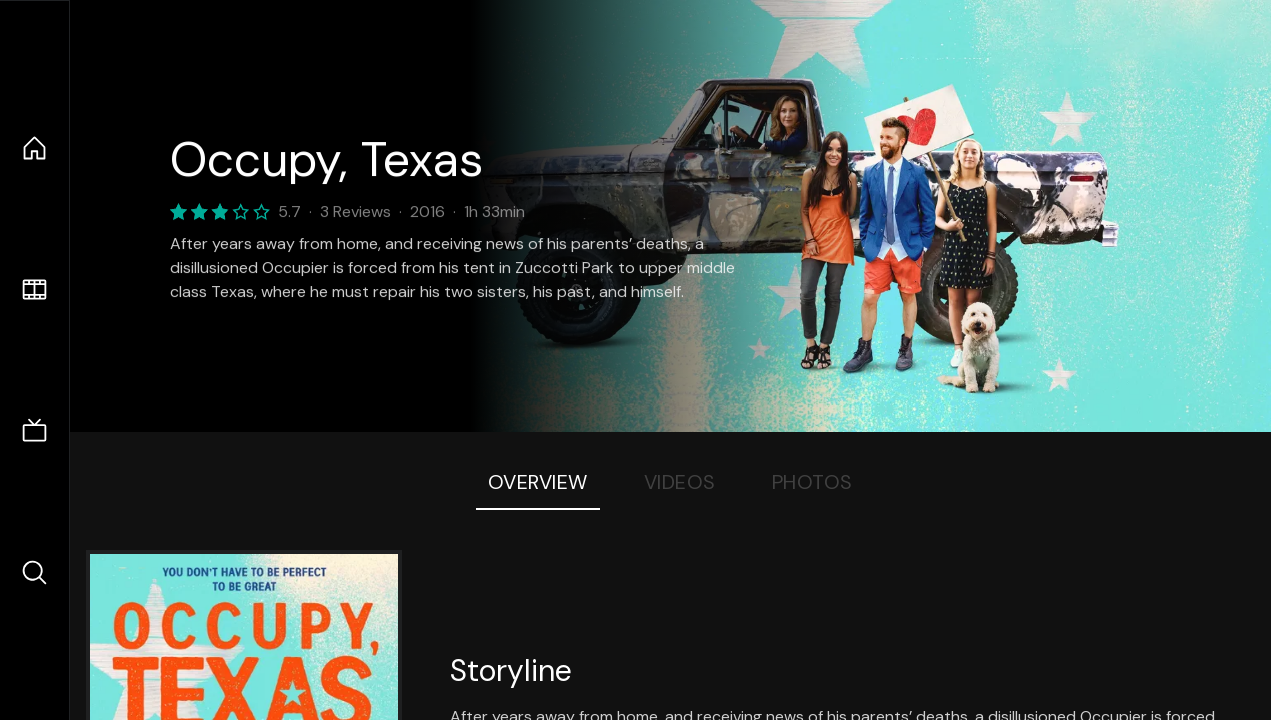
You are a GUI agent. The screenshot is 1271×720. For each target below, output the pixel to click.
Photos (812, 482)
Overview (538, 482)
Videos (680, 482)
